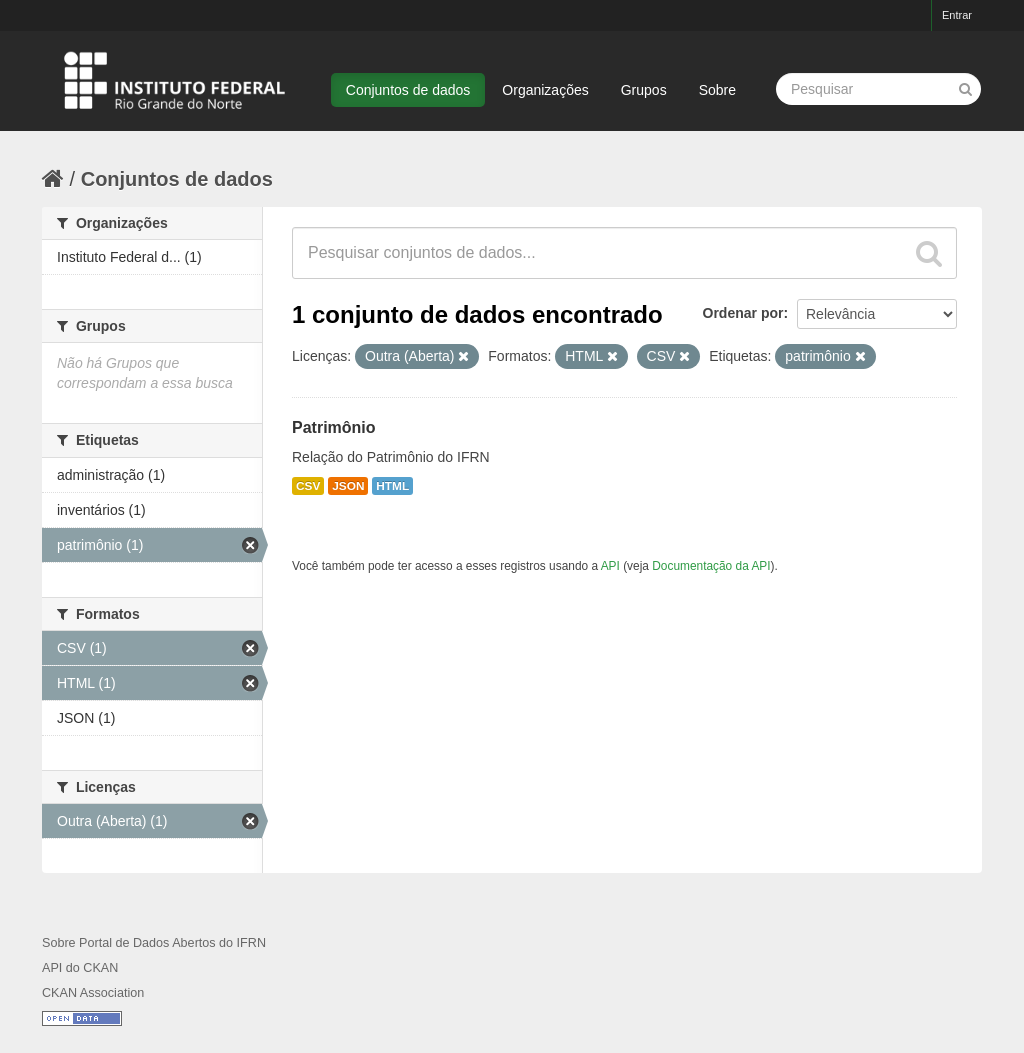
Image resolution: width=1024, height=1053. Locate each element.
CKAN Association (93, 993)
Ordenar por (743, 313)
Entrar (957, 15)
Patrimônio (334, 427)
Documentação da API (711, 566)
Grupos (644, 90)
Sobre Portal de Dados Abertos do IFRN (154, 943)
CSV (308, 486)
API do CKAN (80, 968)
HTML (392, 486)
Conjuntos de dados (408, 90)
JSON (348, 486)
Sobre (717, 90)
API (610, 566)
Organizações (545, 90)
